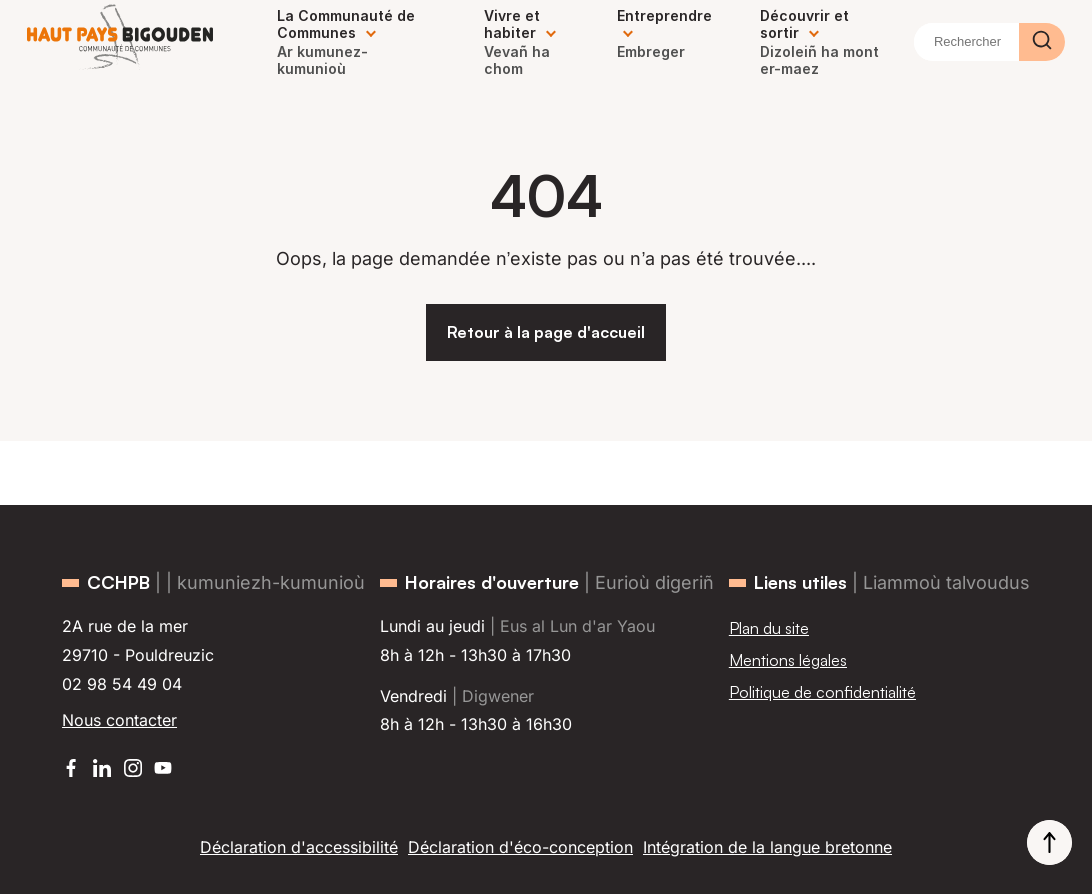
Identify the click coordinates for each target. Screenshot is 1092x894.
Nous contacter (119, 720)
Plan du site (769, 628)
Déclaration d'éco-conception (520, 847)
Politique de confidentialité (822, 692)
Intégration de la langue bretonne (767, 847)
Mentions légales (788, 660)
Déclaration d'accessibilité (299, 847)
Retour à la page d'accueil (546, 332)
